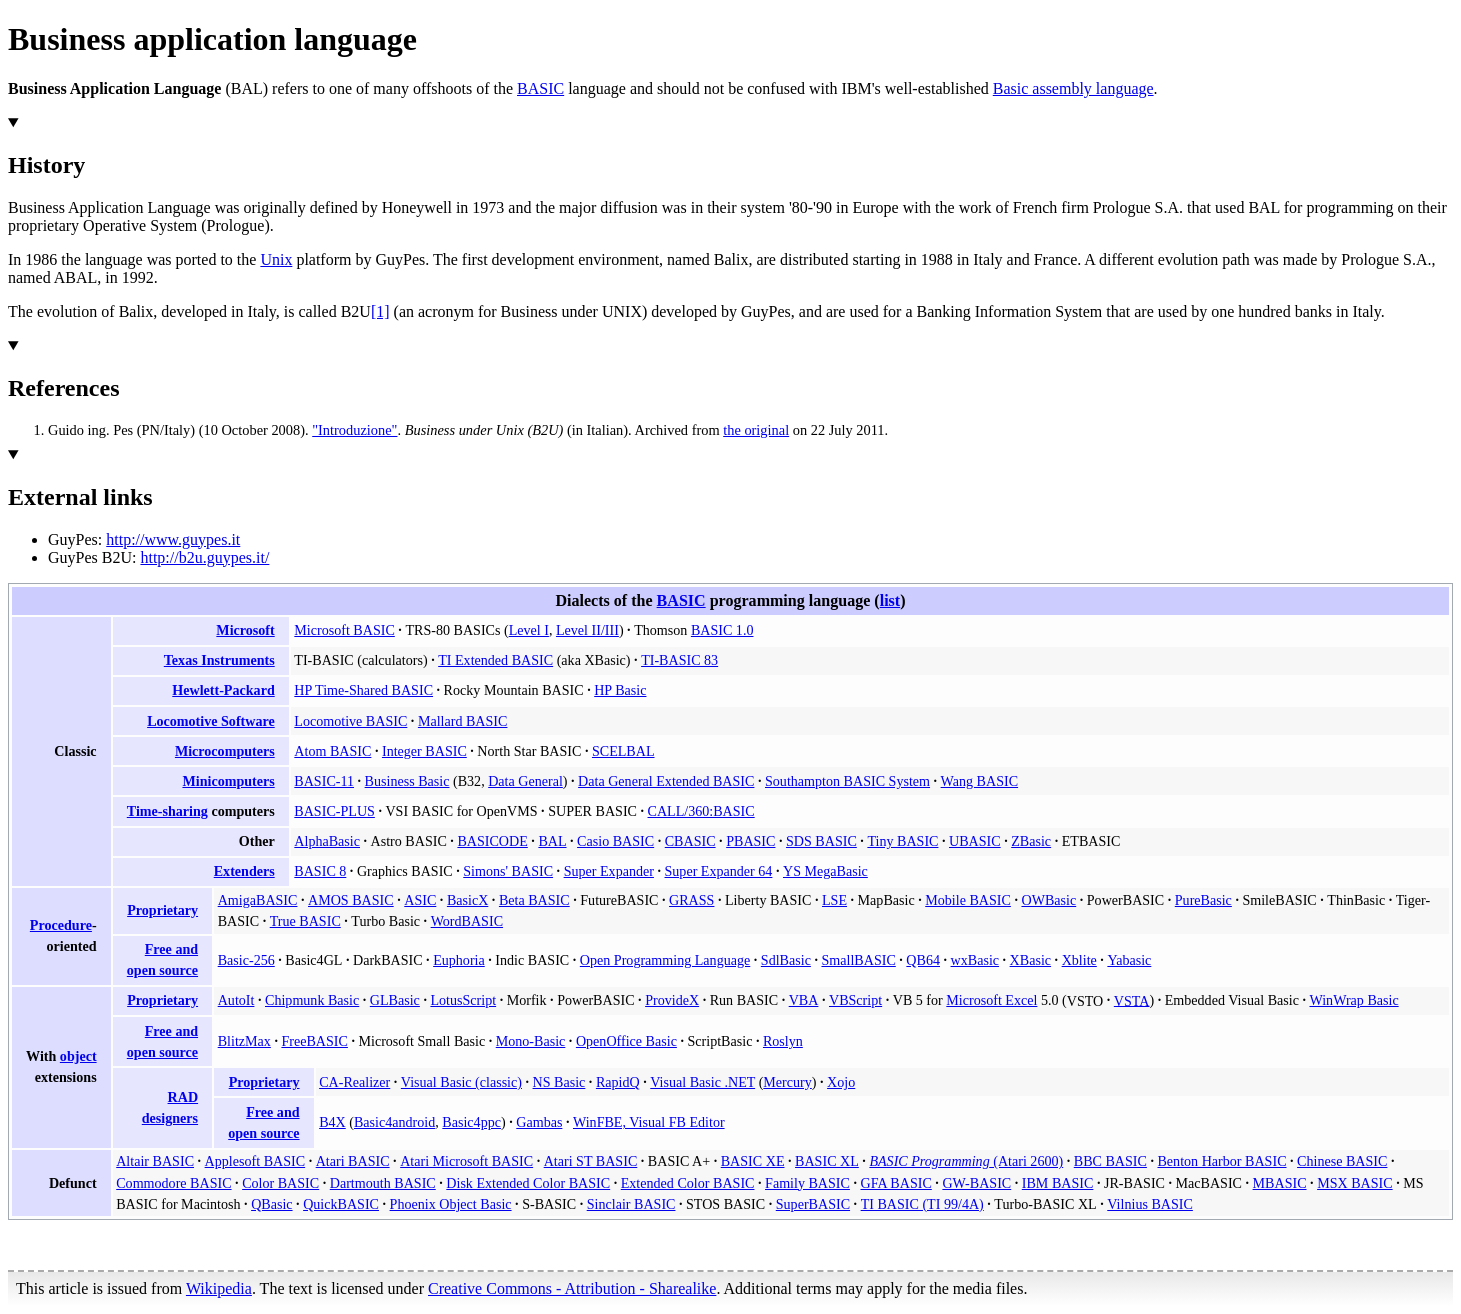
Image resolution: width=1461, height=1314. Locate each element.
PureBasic (1203, 900)
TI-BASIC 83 (679, 660)
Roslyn (783, 1041)
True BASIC (305, 921)
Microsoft (245, 630)
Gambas (539, 1122)
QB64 (923, 960)
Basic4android (394, 1122)
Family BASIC (807, 1183)
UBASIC (975, 841)
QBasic (271, 1204)
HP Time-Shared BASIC (363, 690)
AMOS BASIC (351, 900)
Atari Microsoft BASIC (466, 1161)
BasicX (467, 900)
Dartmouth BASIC (383, 1183)
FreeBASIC (314, 1041)
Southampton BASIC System (847, 781)
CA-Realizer (354, 1082)
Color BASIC (280, 1183)
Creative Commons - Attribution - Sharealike (572, 1288)
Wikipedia (219, 1288)
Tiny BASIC (902, 841)
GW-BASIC (976, 1183)
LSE (834, 900)
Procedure (61, 925)
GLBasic (395, 1000)
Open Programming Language (665, 960)
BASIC (540, 88)
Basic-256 (246, 960)
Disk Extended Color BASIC (528, 1183)
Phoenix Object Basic (451, 1204)
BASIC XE (753, 1161)
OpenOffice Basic (626, 1041)
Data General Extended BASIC (666, 781)
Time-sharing (167, 811)
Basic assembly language (1073, 88)
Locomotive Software (211, 721)
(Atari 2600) (966, 1161)
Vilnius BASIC (1150, 1204)
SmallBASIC (858, 960)
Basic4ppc (471, 1122)
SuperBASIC (813, 1204)
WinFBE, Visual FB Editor (649, 1122)
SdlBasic (786, 960)
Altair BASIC (155, 1161)
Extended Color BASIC (688, 1183)
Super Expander (609, 871)
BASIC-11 (324, 781)
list (890, 600)
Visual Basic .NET (702, 1082)
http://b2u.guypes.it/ (204, 557)
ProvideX (672, 1000)
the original (756, 430)
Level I (529, 630)
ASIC (420, 900)
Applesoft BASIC (255, 1161)
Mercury (787, 1082)
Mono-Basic (531, 1041)
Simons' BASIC (508, 871)
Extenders (244, 871)
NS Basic (559, 1082)
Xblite (1079, 960)
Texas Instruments (219, 660)
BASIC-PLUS (334, 811)
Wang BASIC (979, 781)
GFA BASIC (895, 1183)
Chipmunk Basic (312, 1000)
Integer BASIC (424, 751)
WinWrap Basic (1353, 1000)
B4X (332, 1122)
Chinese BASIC (1342, 1161)
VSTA (1132, 1000)
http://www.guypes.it (173, 539)
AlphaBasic (327, 841)
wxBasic (975, 960)
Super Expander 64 (719, 871)
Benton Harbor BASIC (1221, 1161)
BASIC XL (827, 1161)
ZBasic (1031, 841)
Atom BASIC (332, 751)
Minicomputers (228, 781)
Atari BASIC (353, 1161)
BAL (552, 841)
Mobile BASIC (968, 900)
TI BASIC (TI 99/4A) (922, 1204)
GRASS (691, 900)
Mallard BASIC (463, 721)
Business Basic (407, 781)
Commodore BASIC (173, 1183)
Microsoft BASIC (344, 630)
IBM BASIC (1058, 1183)
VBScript (855, 1000)
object (78, 1056)
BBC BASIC (1110, 1161)
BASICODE (492, 841)
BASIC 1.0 (722, 630)
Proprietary (162, 910)
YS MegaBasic (825, 871)
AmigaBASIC (258, 900)
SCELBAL (623, 751)
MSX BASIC (1355, 1183)
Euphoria (459, 960)
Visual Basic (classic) (461, 1082)
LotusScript (463, 1000)
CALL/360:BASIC (701, 811)
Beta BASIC (534, 900)
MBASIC (1280, 1183)
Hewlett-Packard (223, 690)
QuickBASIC (341, 1204)
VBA (804, 1000)
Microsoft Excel (991, 1000)
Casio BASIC (615, 841)
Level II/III (587, 630)
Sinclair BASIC (631, 1204)
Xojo (841, 1082)
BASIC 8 (320, 871)
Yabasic (1129, 960)
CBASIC (690, 841)
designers (170, 1118)
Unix (276, 259)
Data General (525, 781)
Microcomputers (225, 751)
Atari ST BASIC (591, 1161)
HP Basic (620, 690)
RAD (183, 1097)
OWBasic (1048, 900)
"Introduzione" (354, 430)
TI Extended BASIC (495, 660)
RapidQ (618, 1082)
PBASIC (750, 841)
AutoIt (236, 1000)
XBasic (1030, 960)
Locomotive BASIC (350, 721)
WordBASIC (467, 921)
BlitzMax (244, 1041)
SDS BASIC (821, 841)
